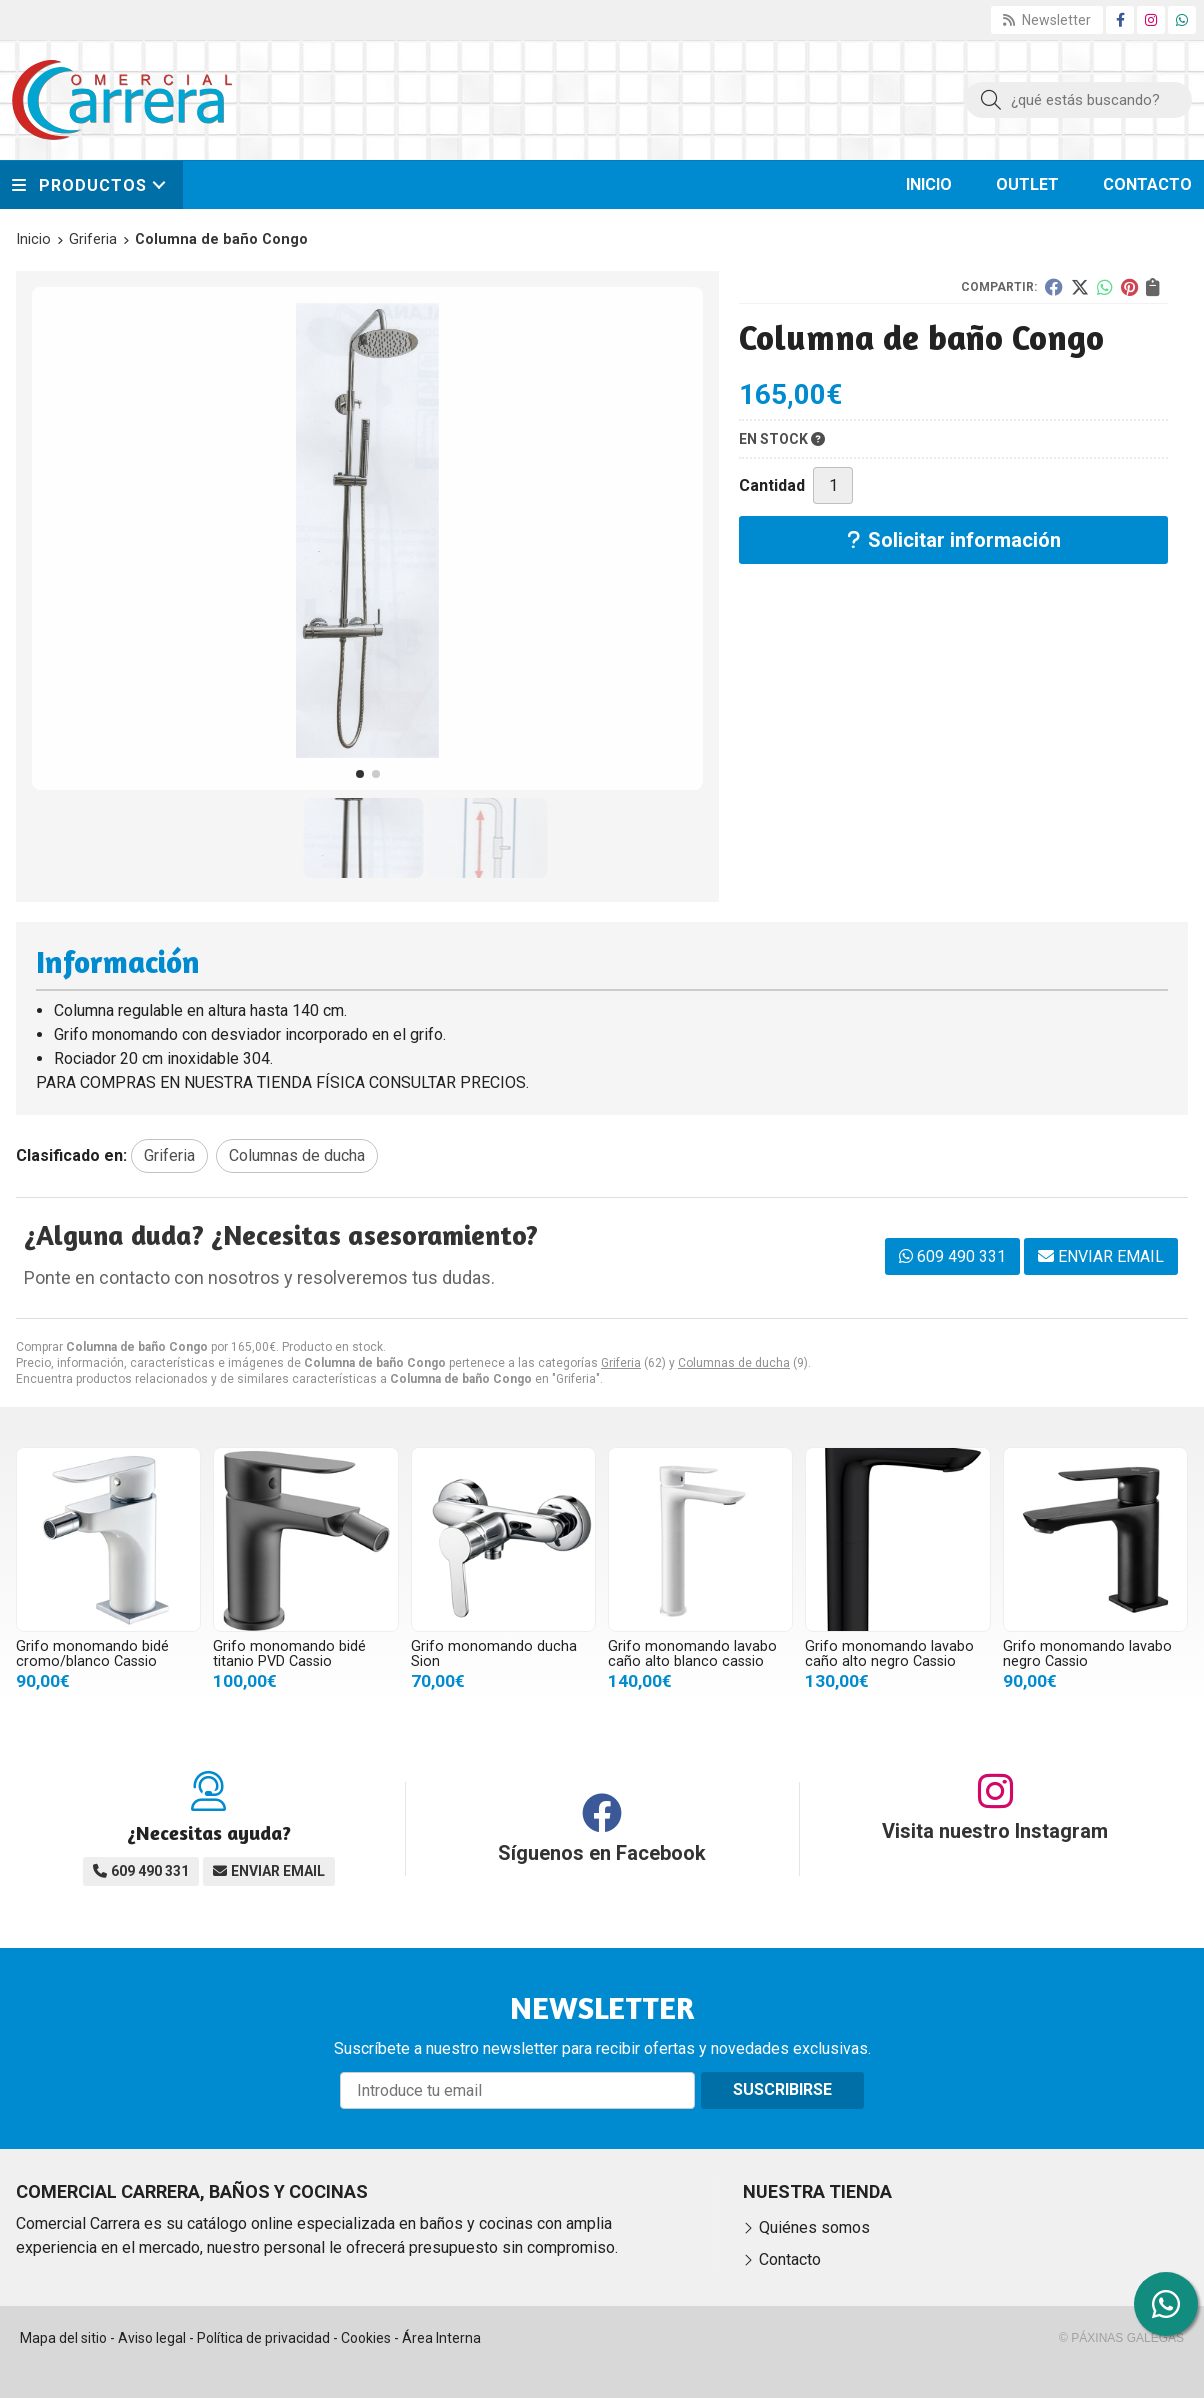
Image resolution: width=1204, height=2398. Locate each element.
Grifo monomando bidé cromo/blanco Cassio (92, 1653)
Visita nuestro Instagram (995, 1831)
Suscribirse (782, 2089)
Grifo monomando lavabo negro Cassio (1087, 1653)
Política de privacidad (263, 2338)
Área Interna (441, 2338)
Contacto (790, 2259)
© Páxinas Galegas (1121, 2338)
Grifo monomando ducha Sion (494, 1653)
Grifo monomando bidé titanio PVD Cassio (289, 1653)
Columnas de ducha (734, 1363)
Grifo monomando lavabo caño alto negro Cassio (889, 1653)
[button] (360, 774)
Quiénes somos (814, 2227)
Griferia (621, 1363)
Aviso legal (152, 2338)
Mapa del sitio (63, 2338)
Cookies (366, 2338)
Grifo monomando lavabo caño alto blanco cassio (692, 1653)
